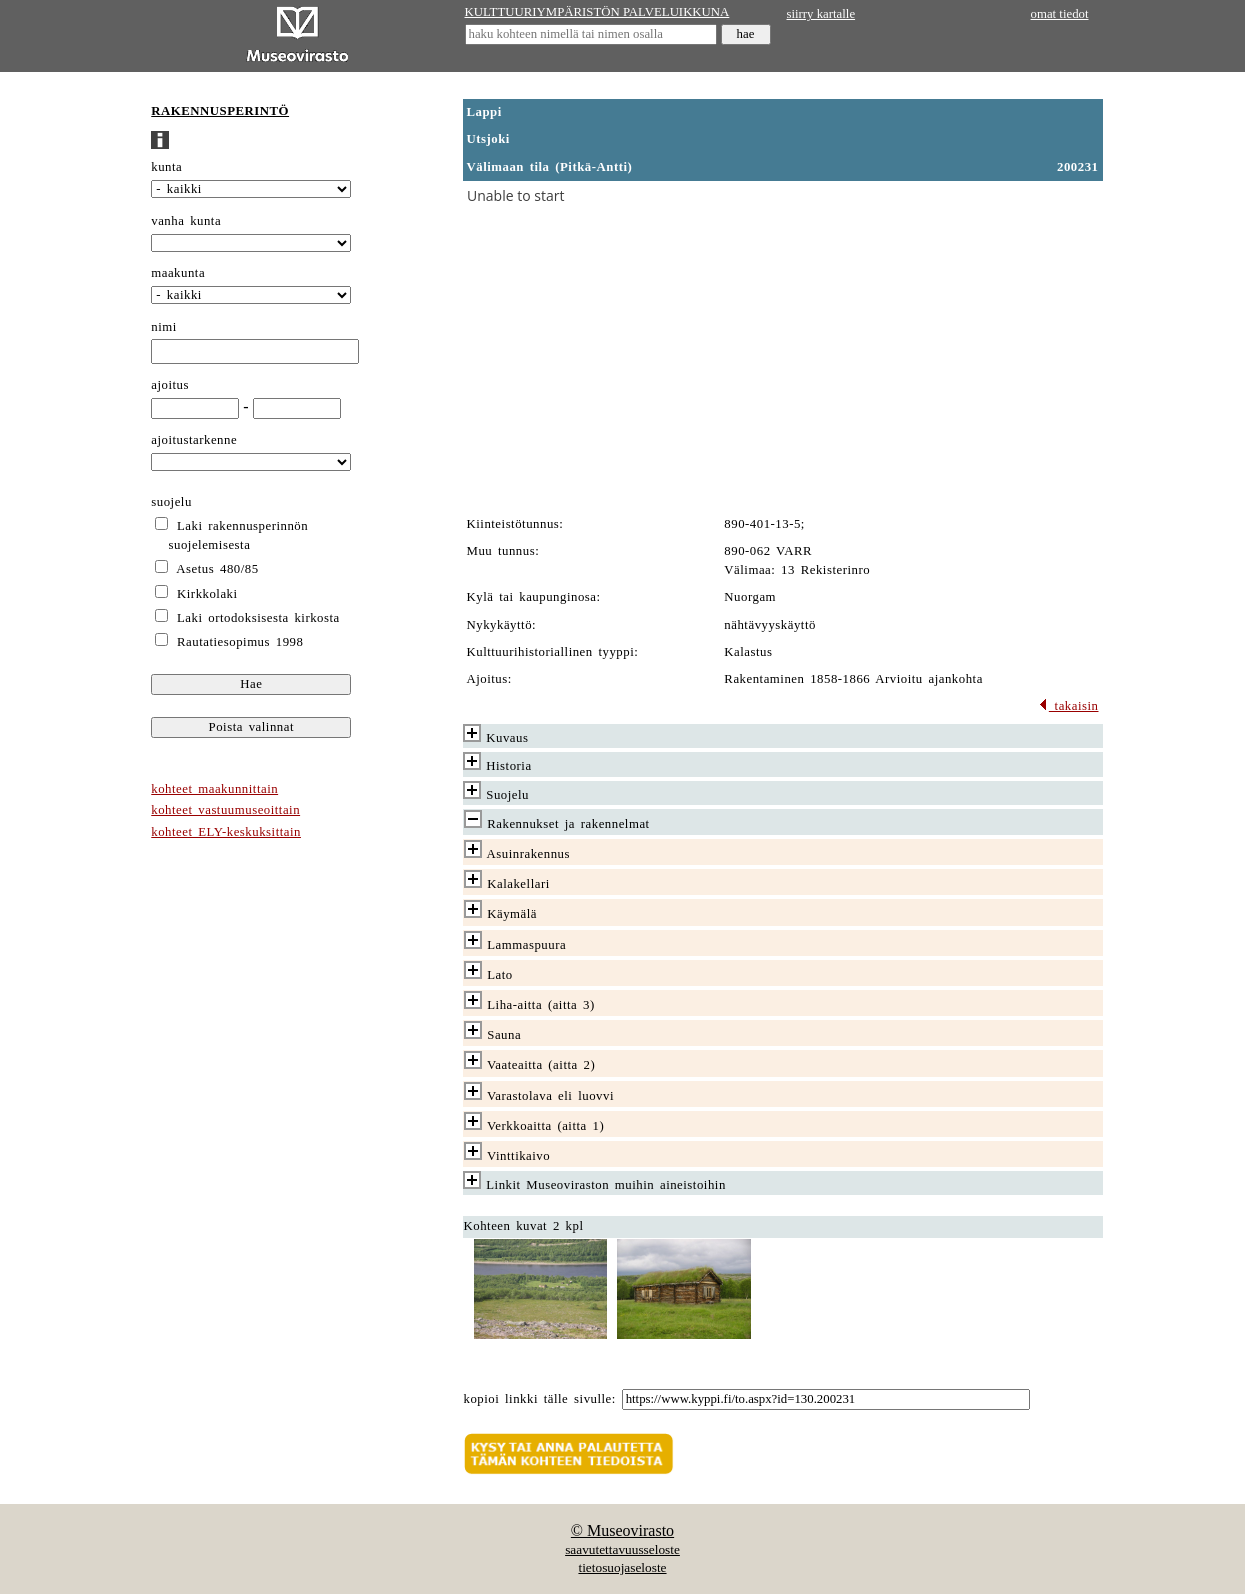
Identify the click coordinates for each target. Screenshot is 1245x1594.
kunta (166, 167)
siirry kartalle (821, 14)
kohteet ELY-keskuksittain (226, 832)
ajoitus (170, 385)
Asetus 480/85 (217, 569)
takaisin (1068, 706)
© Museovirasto (622, 1530)
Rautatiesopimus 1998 (240, 642)
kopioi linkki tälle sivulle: (540, 1399)
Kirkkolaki (207, 594)
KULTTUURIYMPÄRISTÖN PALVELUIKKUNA (597, 12)
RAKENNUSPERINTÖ (220, 111)
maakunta (178, 273)
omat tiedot (1060, 14)
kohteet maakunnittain (214, 789)
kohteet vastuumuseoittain (225, 810)
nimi (164, 327)
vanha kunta (186, 221)
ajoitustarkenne (194, 440)
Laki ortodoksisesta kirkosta (258, 618)
